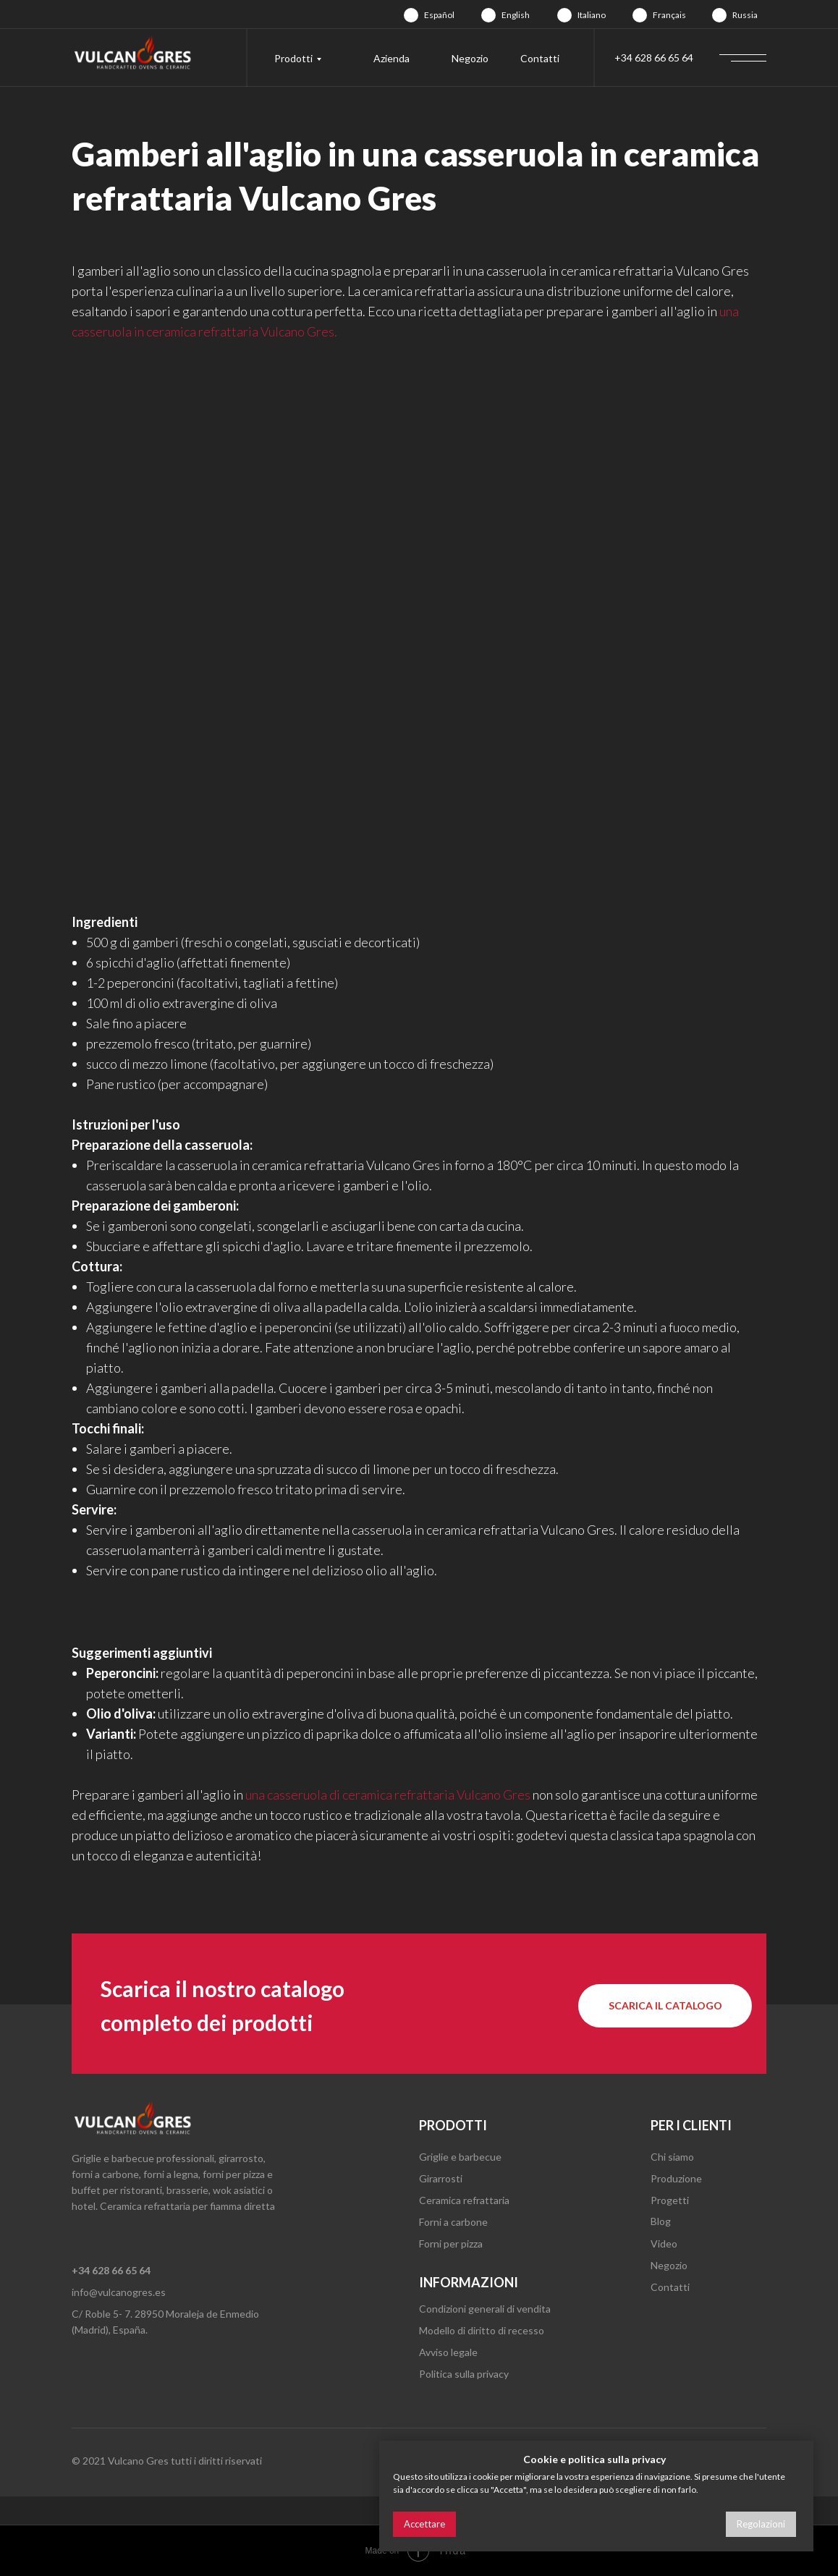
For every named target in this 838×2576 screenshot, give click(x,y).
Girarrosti (440, 2178)
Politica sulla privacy (464, 2374)
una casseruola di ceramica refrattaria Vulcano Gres (387, 1794)
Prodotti (293, 58)
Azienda (391, 58)
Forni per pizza (451, 2243)
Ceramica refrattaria (464, 2200)
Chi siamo (672, 2157)
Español (439, 14)
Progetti (670, 2200)
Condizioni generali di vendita (485, 2308)
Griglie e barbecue (460, 2157)
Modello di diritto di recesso (481, 2330)
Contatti (539, 58)
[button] (665, 2006)
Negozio (470, 58)
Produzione (676, 2178)
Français (669, 14)
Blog (661, 2221)
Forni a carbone (453, 2222)
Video (664, 2243)
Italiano (591, 14)
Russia (745, 14)
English (515, 14)
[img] (411, 15)
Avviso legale (448, 2352)
